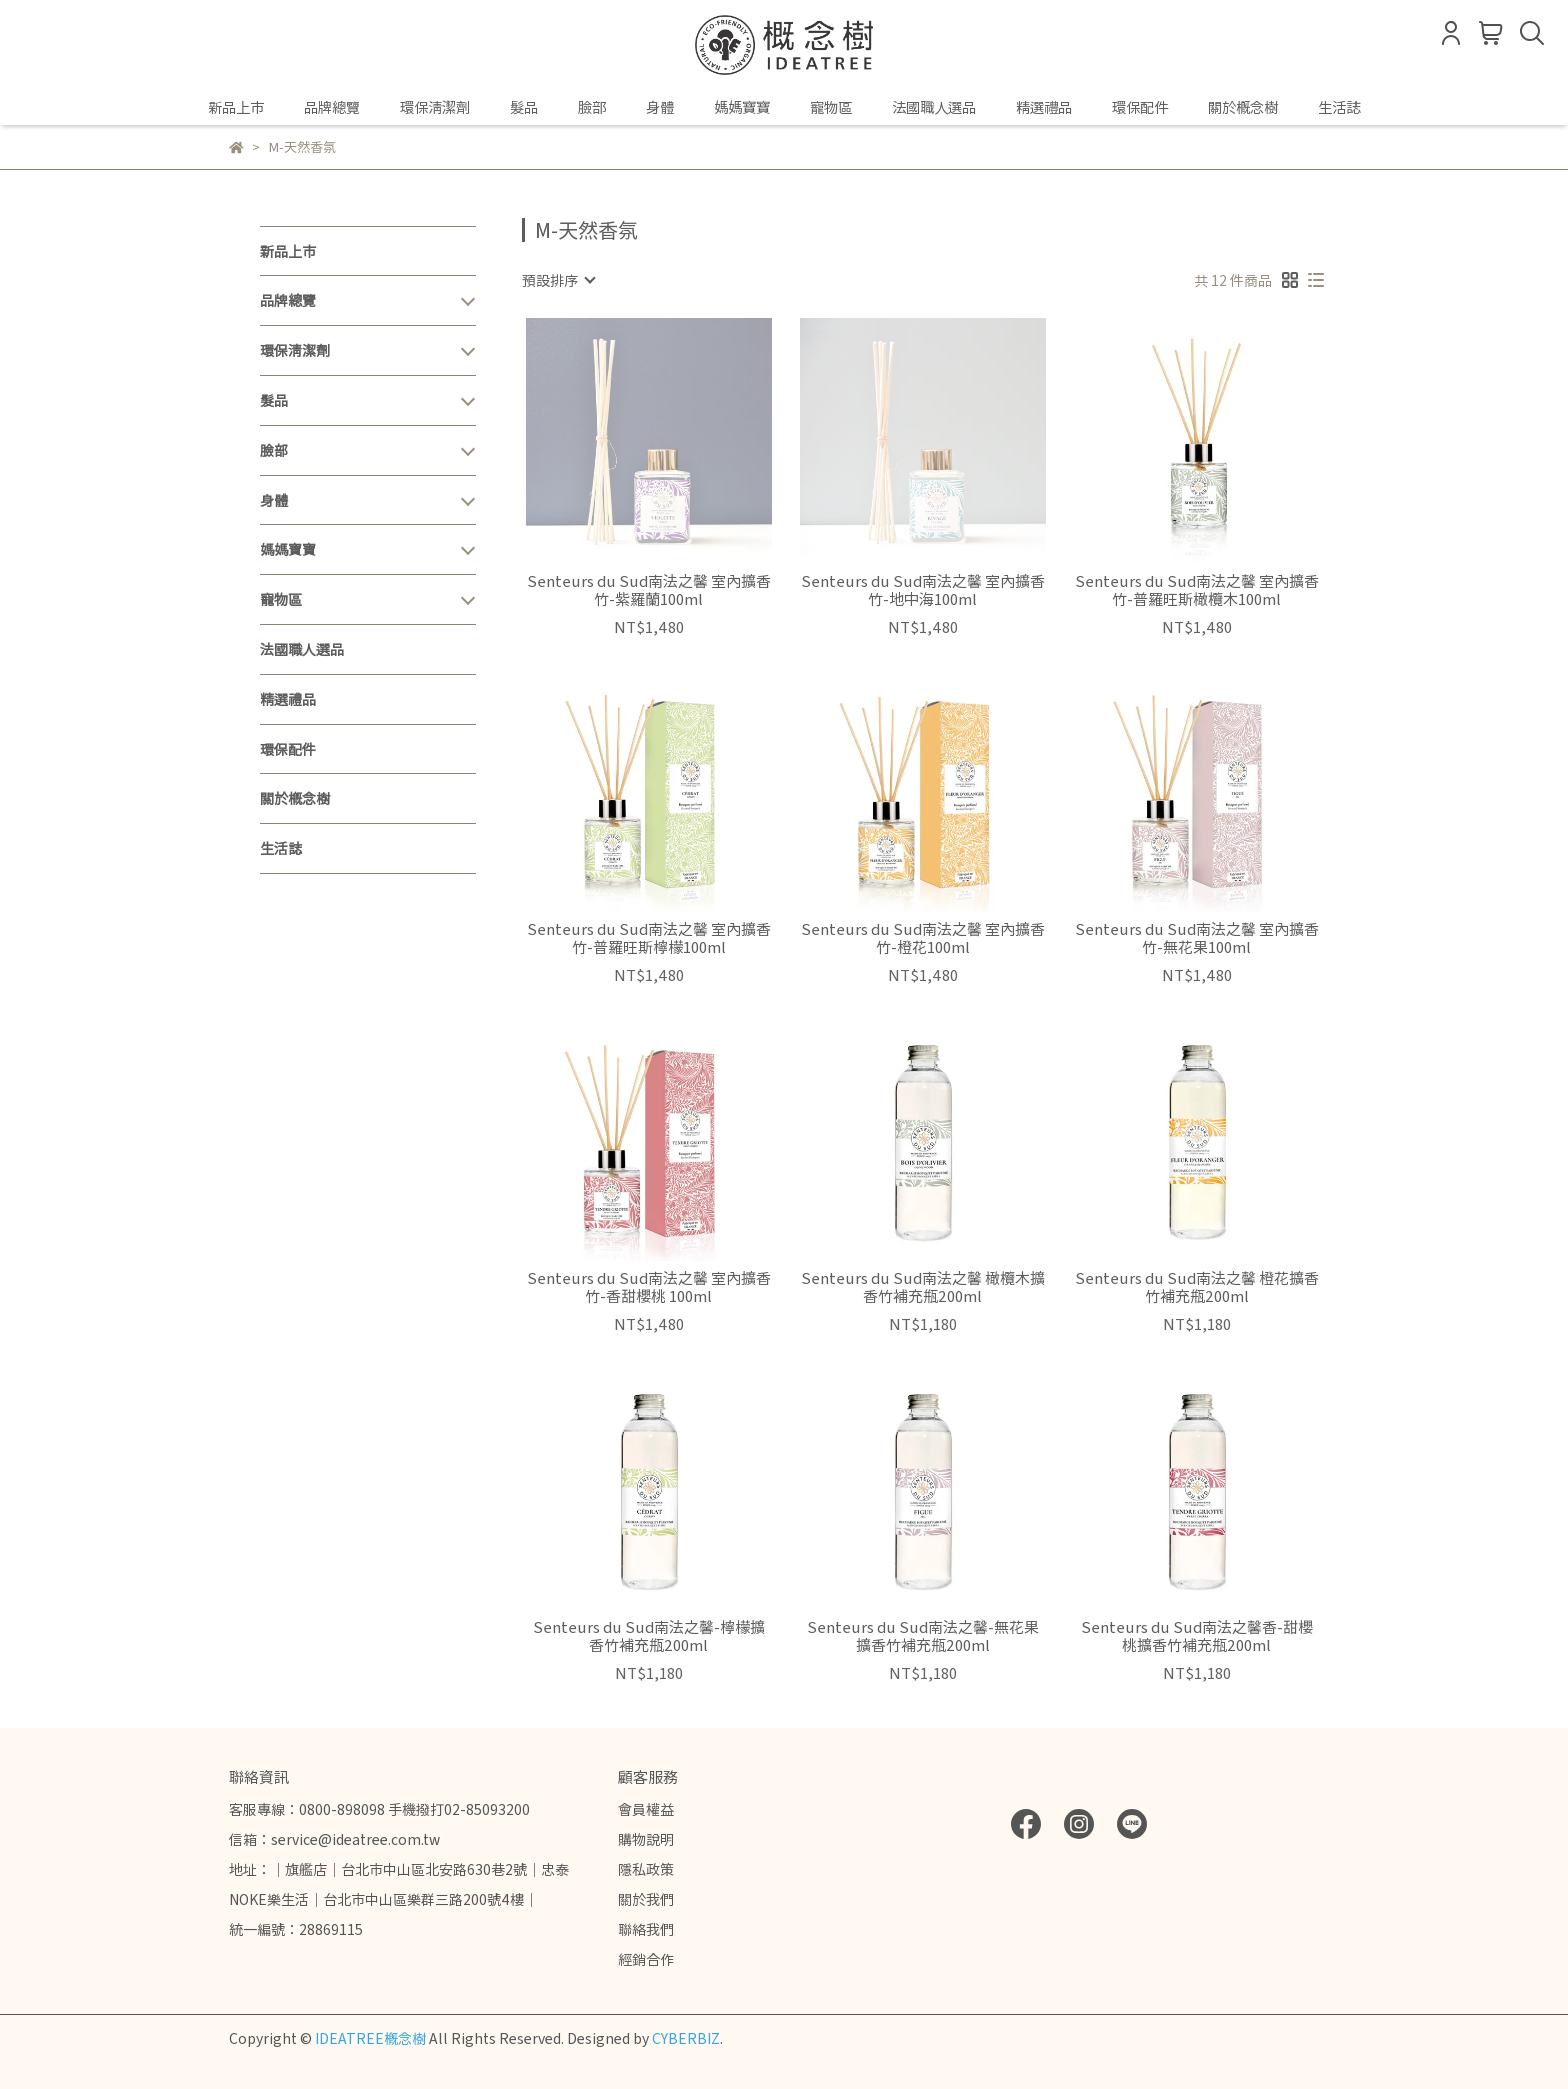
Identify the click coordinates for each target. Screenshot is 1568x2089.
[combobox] (558, 280)
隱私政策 (646, 1869)
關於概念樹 (1243, 107)
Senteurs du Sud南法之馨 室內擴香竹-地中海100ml (923, 590)
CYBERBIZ (686, 2038)
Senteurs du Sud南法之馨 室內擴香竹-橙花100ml (923, 938)
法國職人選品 (934, 107)
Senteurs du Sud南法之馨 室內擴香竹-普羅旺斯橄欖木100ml (1197, 590)
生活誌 (1339, 107)
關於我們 (646, 1899)
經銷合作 (646, 1959)
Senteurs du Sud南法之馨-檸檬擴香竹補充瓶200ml (649, 1636)
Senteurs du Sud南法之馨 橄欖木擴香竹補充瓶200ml (923, 1287)
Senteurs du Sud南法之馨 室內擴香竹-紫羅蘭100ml (649, 590)
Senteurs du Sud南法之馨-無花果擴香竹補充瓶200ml (923, 1636)
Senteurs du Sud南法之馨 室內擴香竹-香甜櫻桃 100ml (649, 1287)
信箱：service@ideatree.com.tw (334, 1839)
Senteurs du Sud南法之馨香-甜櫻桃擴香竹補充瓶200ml (1197, 1636)
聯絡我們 (646, 1929)
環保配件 (1140, 107)
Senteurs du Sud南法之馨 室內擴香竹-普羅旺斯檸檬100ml (649, 938)
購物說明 (646, 1839)
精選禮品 (1044, 107)
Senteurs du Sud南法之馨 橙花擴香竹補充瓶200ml (1197, 1287)
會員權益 (646, 1809)
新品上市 (236, 107)
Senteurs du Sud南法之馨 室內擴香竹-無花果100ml (1197, 938)
